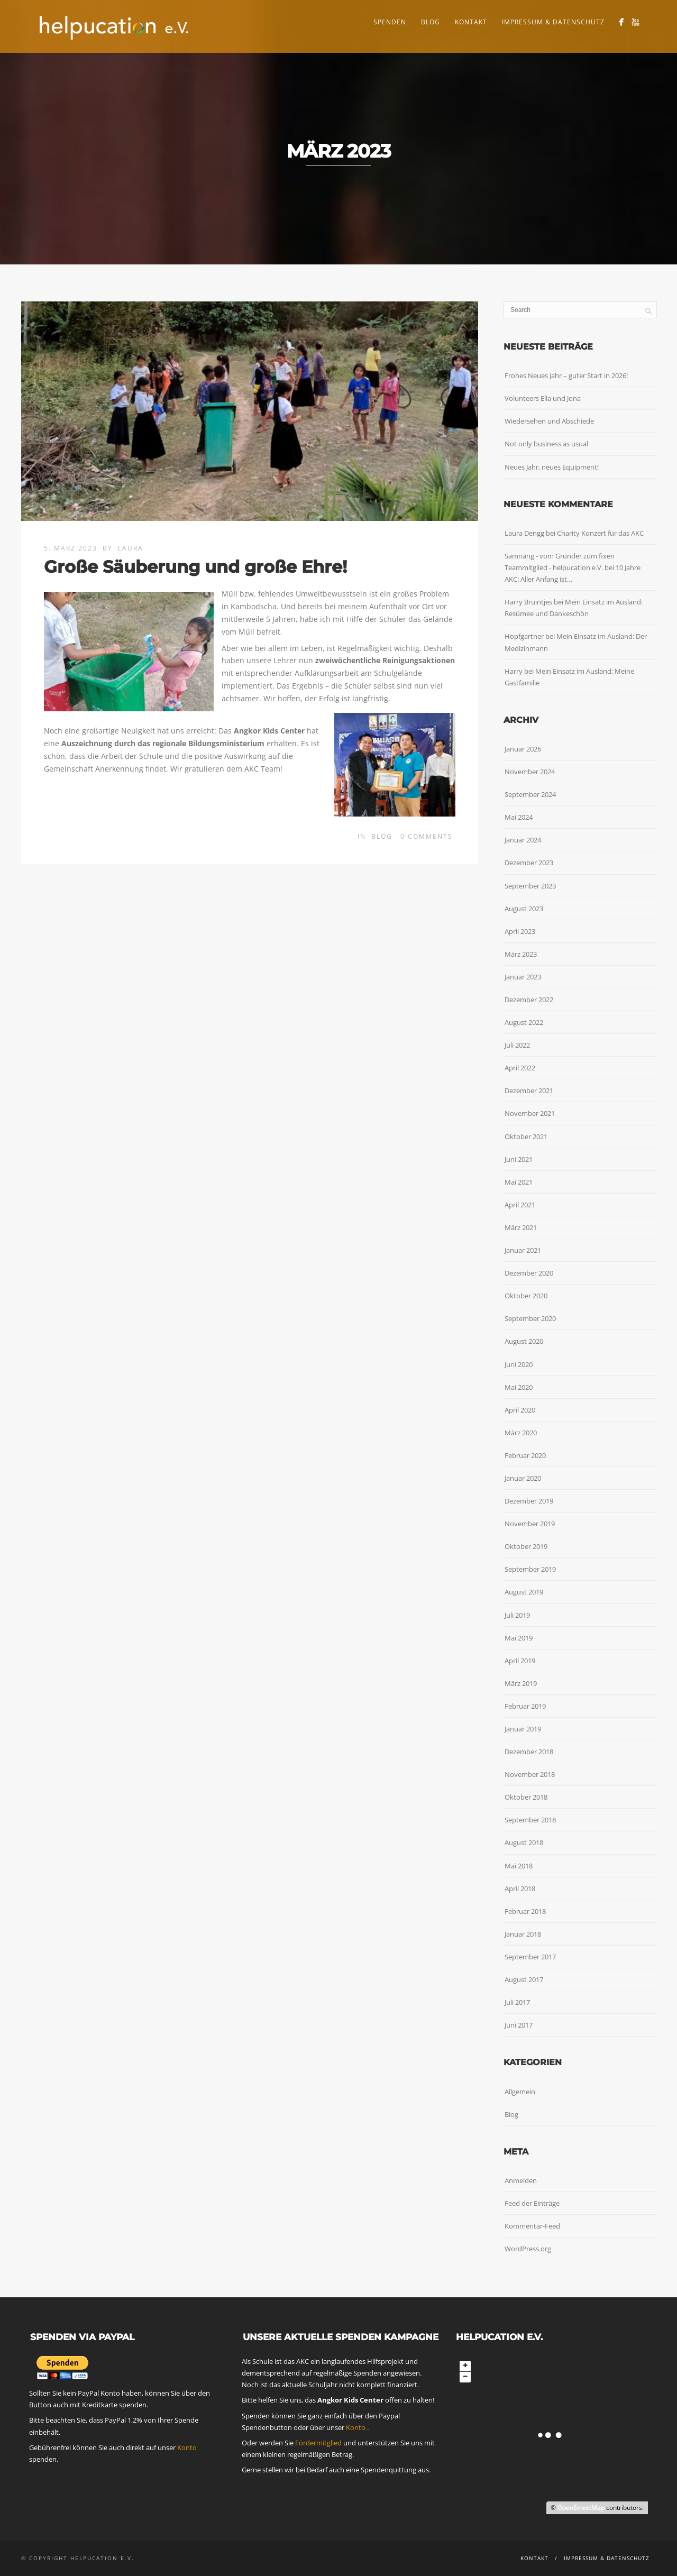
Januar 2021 (523, 1250)
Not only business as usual (546, 443)
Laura (130, 548)
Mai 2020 (519, 1387)
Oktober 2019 (526, 1546)
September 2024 (530, 794)
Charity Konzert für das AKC (600, 533)
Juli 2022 (517, 1045)
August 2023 (524, 908)
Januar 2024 (523, 840)
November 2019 (530, 1523)
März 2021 (521, 1227)
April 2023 (520, 931)
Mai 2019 (519, 1638)
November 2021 (530, 1113)
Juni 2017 (519, 2025)
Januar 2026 (523, 749)
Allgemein (520, 2091)
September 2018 (530, 1820)
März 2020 (521, 1432)
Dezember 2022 (529, 999)
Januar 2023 (523, 977)
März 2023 (521, 954)
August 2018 (524, 1842)
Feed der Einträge (532, 2203)
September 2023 (530, 886)
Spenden (389, 21)
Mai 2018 (519, 1866)
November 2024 (530, 771)
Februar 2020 (525, 1455)
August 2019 (524, 1592)
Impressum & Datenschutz (553, 21)
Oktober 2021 (526, 1136)
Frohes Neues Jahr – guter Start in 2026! (566, 375)
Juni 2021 (519, 1159)
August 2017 (524, 1979)
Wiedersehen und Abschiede (549, 421)
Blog (430, 21)
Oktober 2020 (526, 1295)
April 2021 (520, 1204)
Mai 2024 (519, 817)
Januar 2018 (523, 1934)
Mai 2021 (519, 1182)
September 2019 (530, 1569)
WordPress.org (528, 2248)
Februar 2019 (525, 1706)
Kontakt (471, 21)
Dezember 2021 (529, 1090)
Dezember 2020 (529, 1273)
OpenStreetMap (581, 2507)
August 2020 (524, 1341)
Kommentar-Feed (532, 2226)
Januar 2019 (523, 1729)
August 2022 (524, 1022)
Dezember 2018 (529, 1751)
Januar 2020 (523, 1478)
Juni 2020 (519, 1364)
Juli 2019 (517, 1615)
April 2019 (520, 1660)
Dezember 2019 (529, 1501)
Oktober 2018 (526, 1797)
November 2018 (530, 1774)
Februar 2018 (525, 1911)
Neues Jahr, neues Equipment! (552, 467)
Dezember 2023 (529, 862)
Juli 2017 (517, 2002)
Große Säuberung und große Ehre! (195, 566)
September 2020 (530, 1318)
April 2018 (520, 1888)
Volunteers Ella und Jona (543, 398)
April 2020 (520, 1410)
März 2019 (521, 1683)
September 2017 (530, 1956)
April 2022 (520, 1067)
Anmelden (521, 2180)
